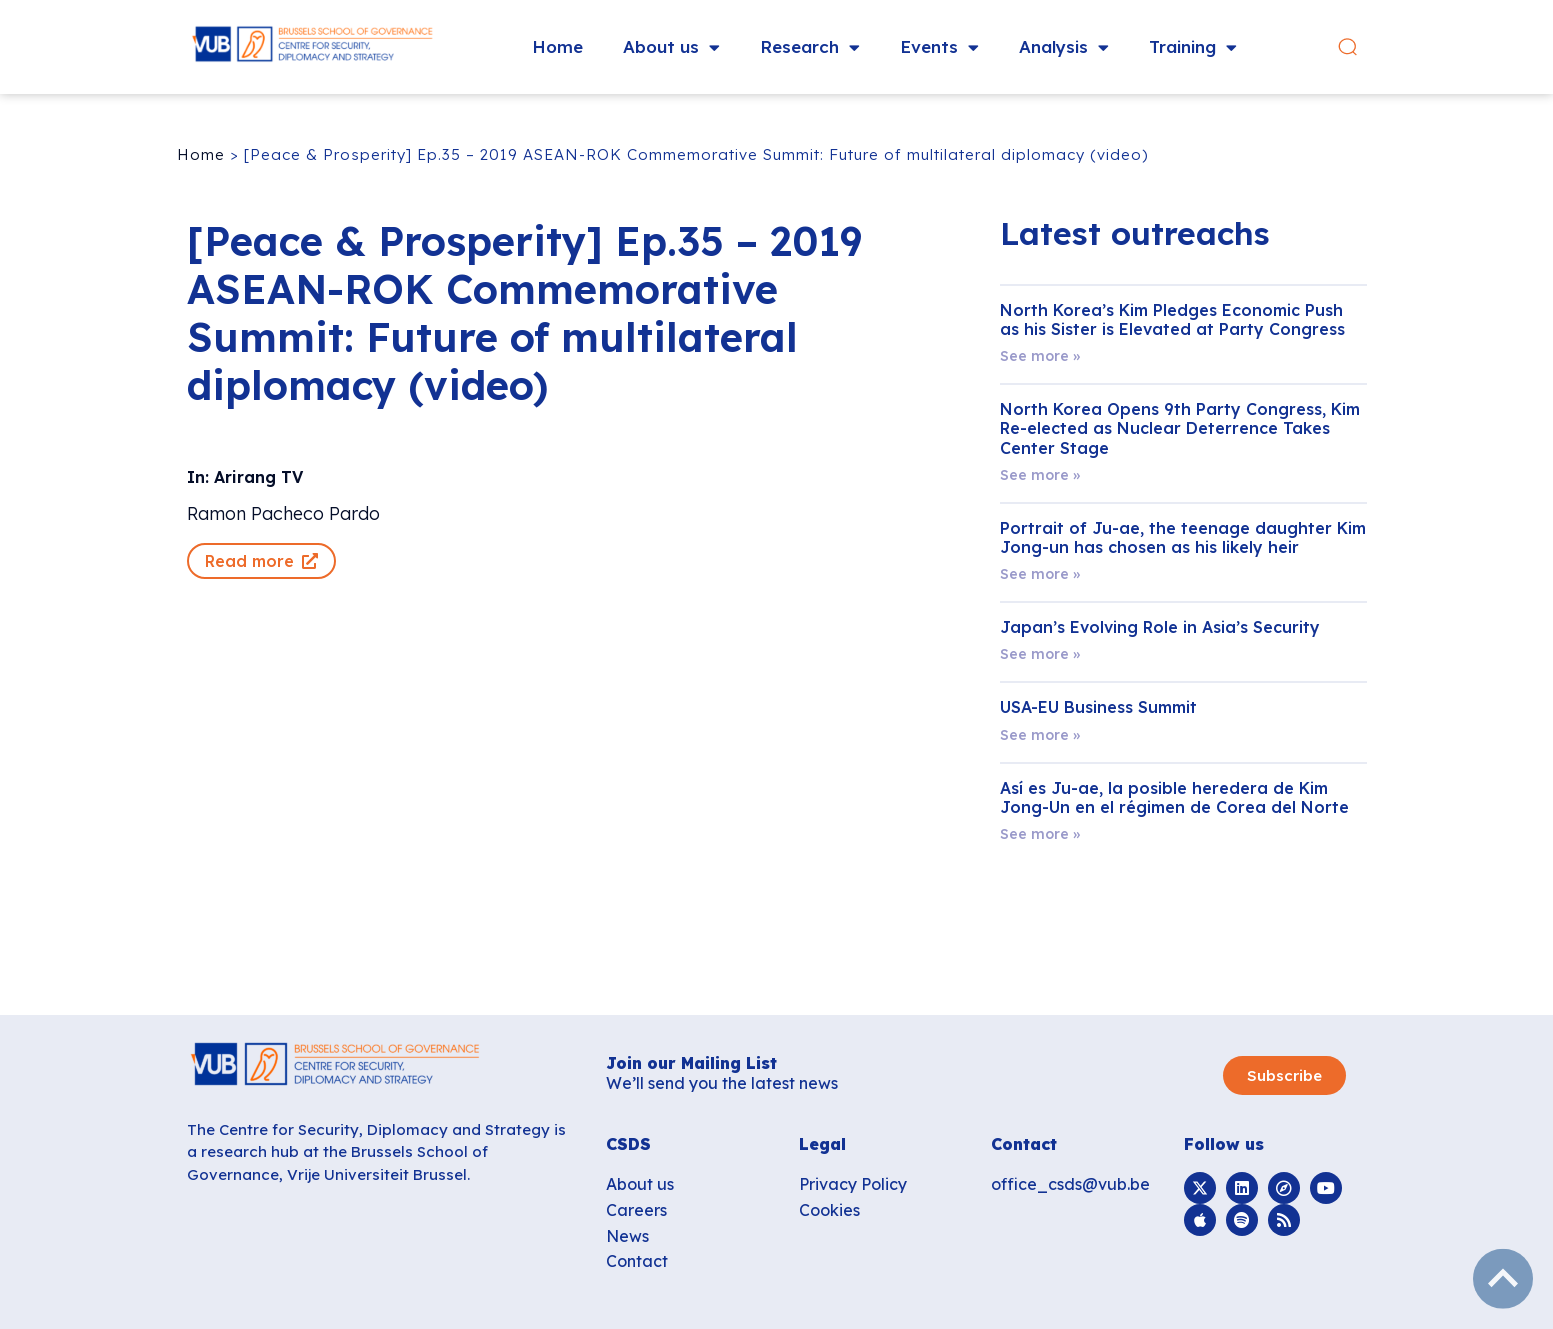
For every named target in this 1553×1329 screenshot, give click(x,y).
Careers (636, 1210)
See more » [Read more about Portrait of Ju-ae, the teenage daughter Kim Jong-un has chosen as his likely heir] (1040, 574)
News (627, 1236)
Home (558, 46)
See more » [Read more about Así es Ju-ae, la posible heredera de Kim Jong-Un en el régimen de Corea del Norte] (1040, 834)
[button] (1360, 47)
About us (672, 47)
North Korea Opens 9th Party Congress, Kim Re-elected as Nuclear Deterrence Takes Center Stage (1180, 428)
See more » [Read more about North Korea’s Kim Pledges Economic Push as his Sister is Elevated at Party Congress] (1040, 356)
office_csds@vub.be (1070, 1184)
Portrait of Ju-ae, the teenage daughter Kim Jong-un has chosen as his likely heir (1183, 537)
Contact (637, 1261)
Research (811, 47)
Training (1194, 47)
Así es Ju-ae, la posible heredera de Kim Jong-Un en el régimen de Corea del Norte (1174, 797)
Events (940, 47)
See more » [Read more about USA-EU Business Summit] (1040, 735)
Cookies (829, 1210)
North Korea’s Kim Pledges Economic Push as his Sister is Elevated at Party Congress (1172, 319)
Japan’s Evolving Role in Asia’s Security (1160, 627)
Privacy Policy (853, 1184)
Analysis (1065, 47)
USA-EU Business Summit (1098, 707)
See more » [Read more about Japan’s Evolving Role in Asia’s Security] (1040, 654)
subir (1503, 1279)
